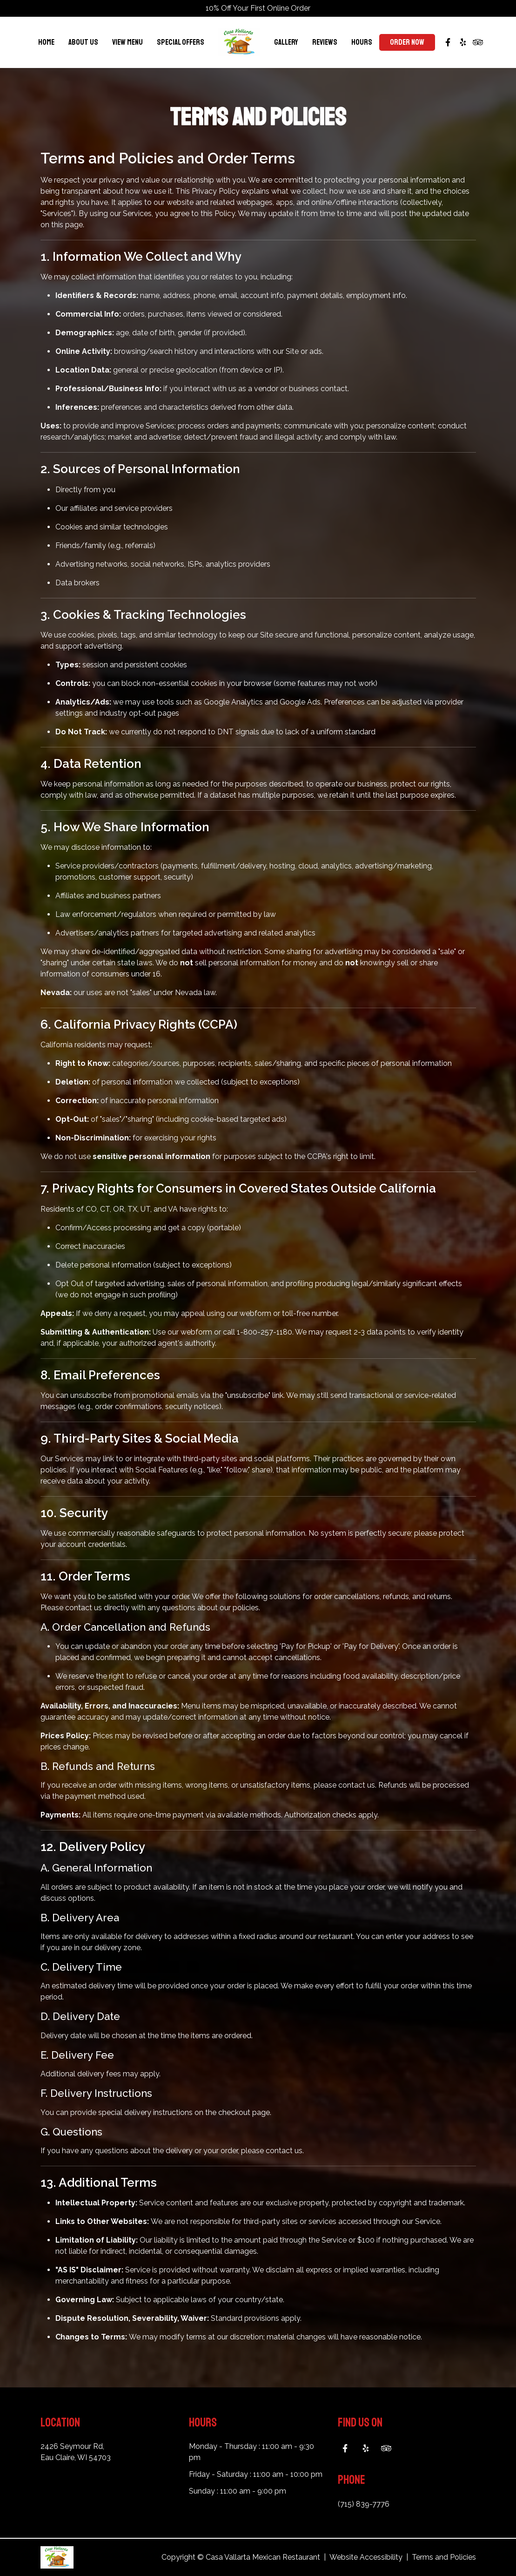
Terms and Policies (444, 2557)
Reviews (324, 42)
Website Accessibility (365, 2557)
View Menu (127, 42)
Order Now (407, 42)
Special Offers (180, 42)
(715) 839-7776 (363, 2504)
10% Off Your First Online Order (258, 8)
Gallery (286, 42)
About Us (83, 42)
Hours (361, 42)
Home (46, 42)
